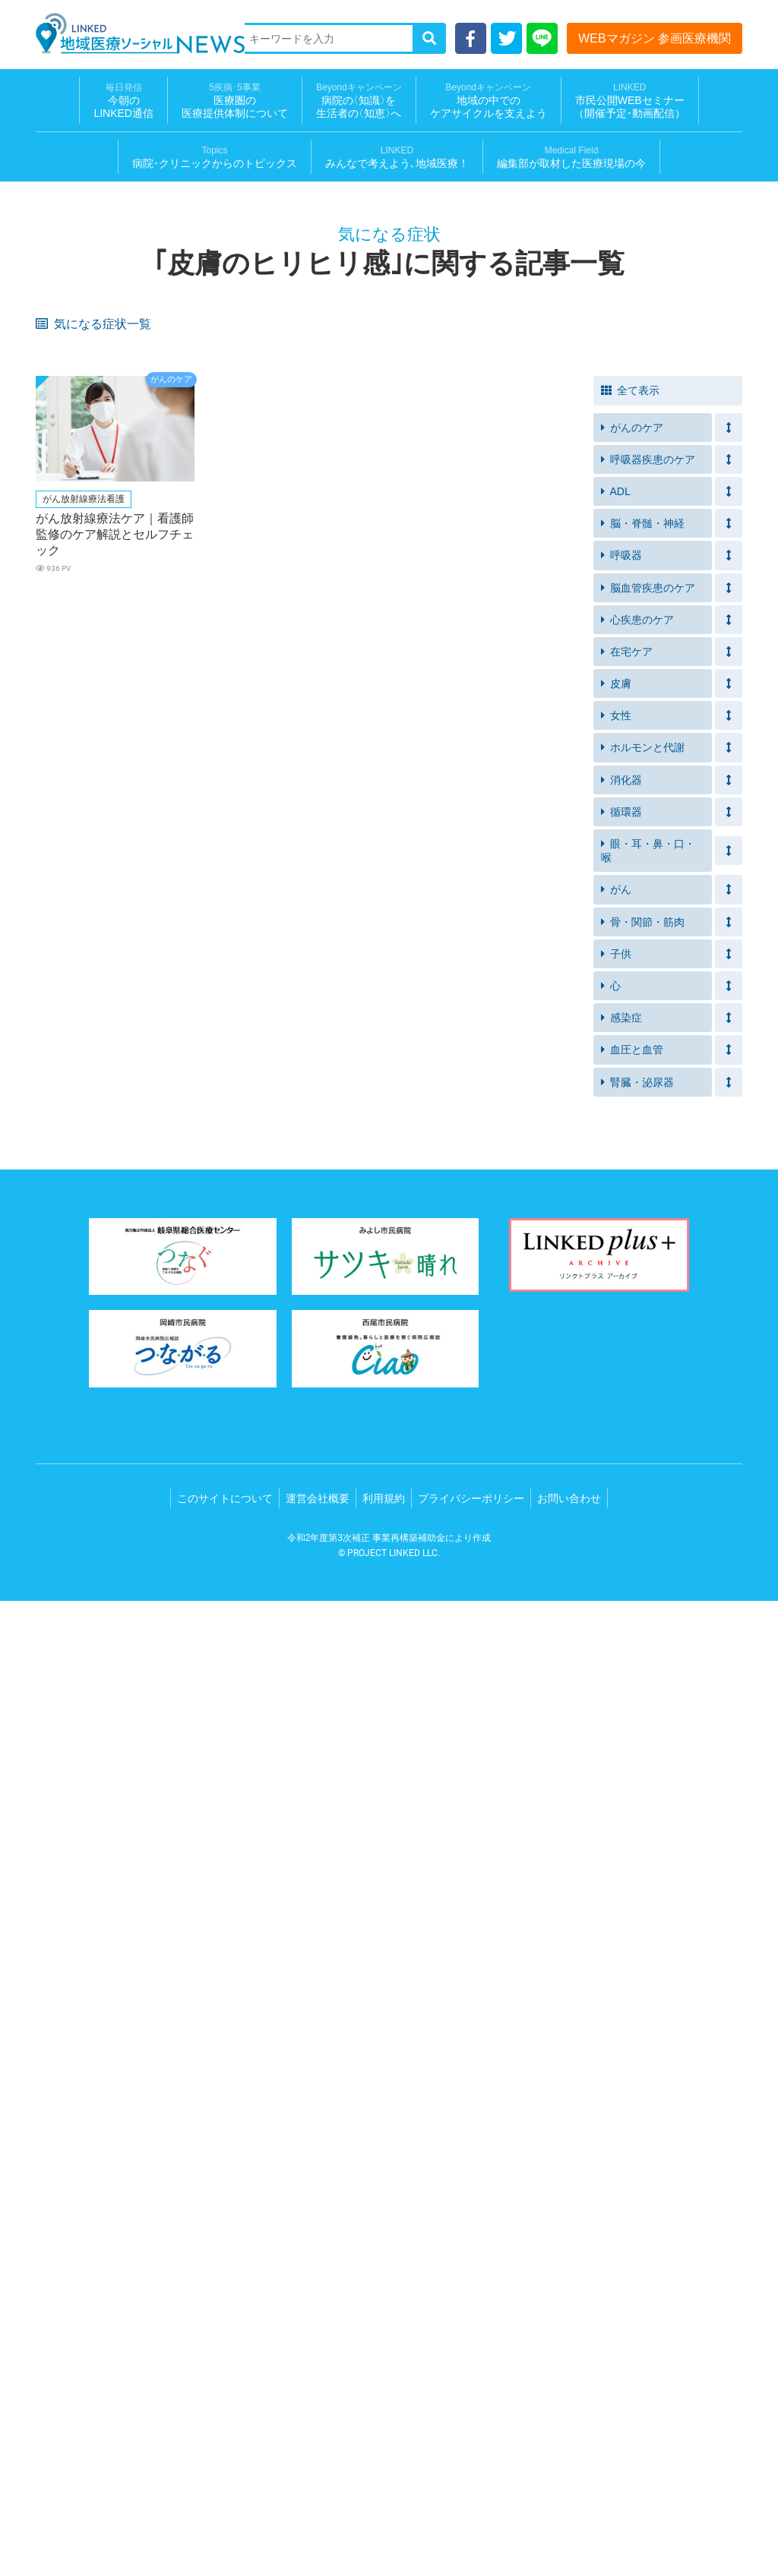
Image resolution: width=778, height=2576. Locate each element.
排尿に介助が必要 (507, 443)
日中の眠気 (209, 1014)
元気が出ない (497, 396)
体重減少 (630, 349)
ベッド (341, 561)
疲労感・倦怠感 (502, 641)
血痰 (478, 1061)
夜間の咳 (63, 769)
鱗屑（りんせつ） (82, 1283)
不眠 (336, 419)
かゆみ (341, 873)
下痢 (336, 1037)
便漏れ (58, 584)
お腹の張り (634, 873)
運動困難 (346, 1259)
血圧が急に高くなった (517, 769)
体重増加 (630, 1037)
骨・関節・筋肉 (643, 1897)
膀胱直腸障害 (356, 1132)
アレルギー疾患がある (92, 490)
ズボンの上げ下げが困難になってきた (527, 612)
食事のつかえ (356, 1189)
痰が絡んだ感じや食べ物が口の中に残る (102, 844)
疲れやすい (492, 349)
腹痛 (478, 943)
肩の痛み (488, 1283)
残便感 (341, 584)
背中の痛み (209, 1085)
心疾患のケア (637, 1595)
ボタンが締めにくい (654, 665)
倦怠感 (341, 396)
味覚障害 (630, 372)
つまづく (63, 712)
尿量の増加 (634, 920)
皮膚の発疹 (634, 1014)
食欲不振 (488, 372)
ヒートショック (502, 537)
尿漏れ (625, 443)
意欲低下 (630, 490)
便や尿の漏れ (356, 792)
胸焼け (341, 967)
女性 (616, 1690)
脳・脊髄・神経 (643, 1498)
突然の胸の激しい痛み (517, 967)
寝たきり (630, 816)
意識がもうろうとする (376, 1165)
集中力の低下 (356, 1014)
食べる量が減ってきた (376, 839)
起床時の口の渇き (82, 1014)
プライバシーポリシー (471, 2473)
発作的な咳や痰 (644, 466)
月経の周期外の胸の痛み (664, 1085)
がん (616, 1864)
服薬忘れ (204, 490)
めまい (199, 967)
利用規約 (383, 2473)
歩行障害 (204, 1236)
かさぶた (488, 816)
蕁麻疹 (58, 1189)
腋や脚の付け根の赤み (376, 1212)
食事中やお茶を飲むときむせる (244, 717)
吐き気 (341, 943)
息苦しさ (63, 349)
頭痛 (336, 920)
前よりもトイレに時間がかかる (669, 612)
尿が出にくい (214, 443)
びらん (341, 816)
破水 (194, 896)
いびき (341, 990)
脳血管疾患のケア (648, 1563)
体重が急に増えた (366, 745)
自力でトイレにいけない (239, 608)
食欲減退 (488, 513)
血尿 (478, 665)
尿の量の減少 (214, 641)
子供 (616, 1929)
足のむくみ (492, 745)
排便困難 (630, 584)
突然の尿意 (351, 443)
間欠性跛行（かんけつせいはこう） (244, 1137)
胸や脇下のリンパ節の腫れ (527, 1085)
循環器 (621, 1787)
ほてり (483, 1037)
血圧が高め (634, 513)
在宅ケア (627, 1627)
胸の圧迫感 (492, 1259)
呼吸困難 (488, 466)
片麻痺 (625, 641)
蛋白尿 (58, 688)
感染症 (621, 1993)
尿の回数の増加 (502, 920)
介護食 (58, 745)
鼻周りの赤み (214, 1212)
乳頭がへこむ (214, 1108)
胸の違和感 (68, 1259)
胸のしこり (351, 1085)
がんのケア (632, 1403)
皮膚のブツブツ (77, 873)
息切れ (199, 466)
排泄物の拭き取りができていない (102, 612)
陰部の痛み (492, 1236)
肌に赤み (63, 816)
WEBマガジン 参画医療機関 (654, 38)
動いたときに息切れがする (669, 745)
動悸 (53, 990)
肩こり (625, 1283)
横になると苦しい (224, 769)
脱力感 (625, 967)
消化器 (621, 1755)
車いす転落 (492, 561)
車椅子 (483, 688)
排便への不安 (639, 561)
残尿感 (58, 443)
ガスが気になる (502, 792)
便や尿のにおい (219, 792)
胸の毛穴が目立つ (82, 1108)
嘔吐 (194, 990)
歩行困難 (63, 1132)
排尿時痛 (63, 1236)
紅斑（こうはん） (649, 1259)
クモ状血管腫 (73, 1165)
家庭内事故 (68, 537)
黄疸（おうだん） (82, 943)
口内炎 (341, 372)
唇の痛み (346, 1236)
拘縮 (336, 665)
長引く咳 (630, 419)
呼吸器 (621, 1530)
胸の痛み (63, 1085)
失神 (620, 943)
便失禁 (199, 584)
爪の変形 (204, 1283)
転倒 (336, 537)
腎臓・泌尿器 (637, 2057)
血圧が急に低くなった (376, 769)
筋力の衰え (351, 490)
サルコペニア (497, 712)
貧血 (336, 1061)
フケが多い (68, 1212)
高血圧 (341, 641)
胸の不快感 (209, 1259)
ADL (616, 1466)
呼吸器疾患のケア (648, 1434)
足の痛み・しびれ (507, 1108)
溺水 (620, 537)
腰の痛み (630, 1108)
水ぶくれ (488, 839)
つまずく (488, 490)
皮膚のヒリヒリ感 (82, 372)
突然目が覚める (644, 990)
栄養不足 (630, 712)
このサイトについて (225, 2473)
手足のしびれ (639, 896)
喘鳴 (336, 466)
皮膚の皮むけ (497, 1212)
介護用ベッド (73, 561)
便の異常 (488, 1189)
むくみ (58, 665)
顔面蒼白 (630, 1236)
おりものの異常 (361, 896)
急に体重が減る (77, 920)
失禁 (53, 466)
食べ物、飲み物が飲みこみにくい (386, 717)
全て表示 (630, 1365)
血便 (53, 1061)
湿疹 (620, 839)
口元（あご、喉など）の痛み (386, 1288)
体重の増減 (68, 513)
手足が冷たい (639, 769)
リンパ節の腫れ (644, 1212)
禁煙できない (639, 396)
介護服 (58, 641)
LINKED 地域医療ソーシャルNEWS (140, 33)
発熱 (53, 396)
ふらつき (630, 688)
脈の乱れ (630, 1165)
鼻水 (478, 1165)
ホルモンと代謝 (643, 1722)
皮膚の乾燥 (209, 372)
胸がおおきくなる (366, 1108)
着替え (199, 665)
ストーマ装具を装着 (87, 792)
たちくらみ (209, 745)
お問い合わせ (569, 2473)
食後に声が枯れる (224, 839)
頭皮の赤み (634, 1189)
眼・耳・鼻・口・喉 (648, 1826)
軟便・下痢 (209, 396)
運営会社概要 (317, 2473)
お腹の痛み (492, 873)
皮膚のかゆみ (214, 349)
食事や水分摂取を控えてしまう (386, 612)
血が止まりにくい (507, 1132)
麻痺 (194, 688)
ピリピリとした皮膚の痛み (244, 873)
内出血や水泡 (214, 816)
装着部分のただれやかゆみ (669, 792)
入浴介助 (204, 537)
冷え (194, 1165)
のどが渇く (492, 896)
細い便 (199, 1061)
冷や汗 (58, 967)
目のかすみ (209, 920)
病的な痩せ (209, 1189)
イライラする (356, 513)
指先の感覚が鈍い (224, 1037)
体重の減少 (634, 1061)
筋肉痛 (199, 943)
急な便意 (488, 584)
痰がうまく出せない (229, 419)
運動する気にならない (517, 419)
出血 (53, 896)
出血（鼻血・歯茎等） (92, 1037)
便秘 (194, 513)
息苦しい (63, 419)
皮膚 (616, 1659)
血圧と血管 (632, 2025)
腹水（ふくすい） (649, 1132)
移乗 (194, 561)
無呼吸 (483, 990)
